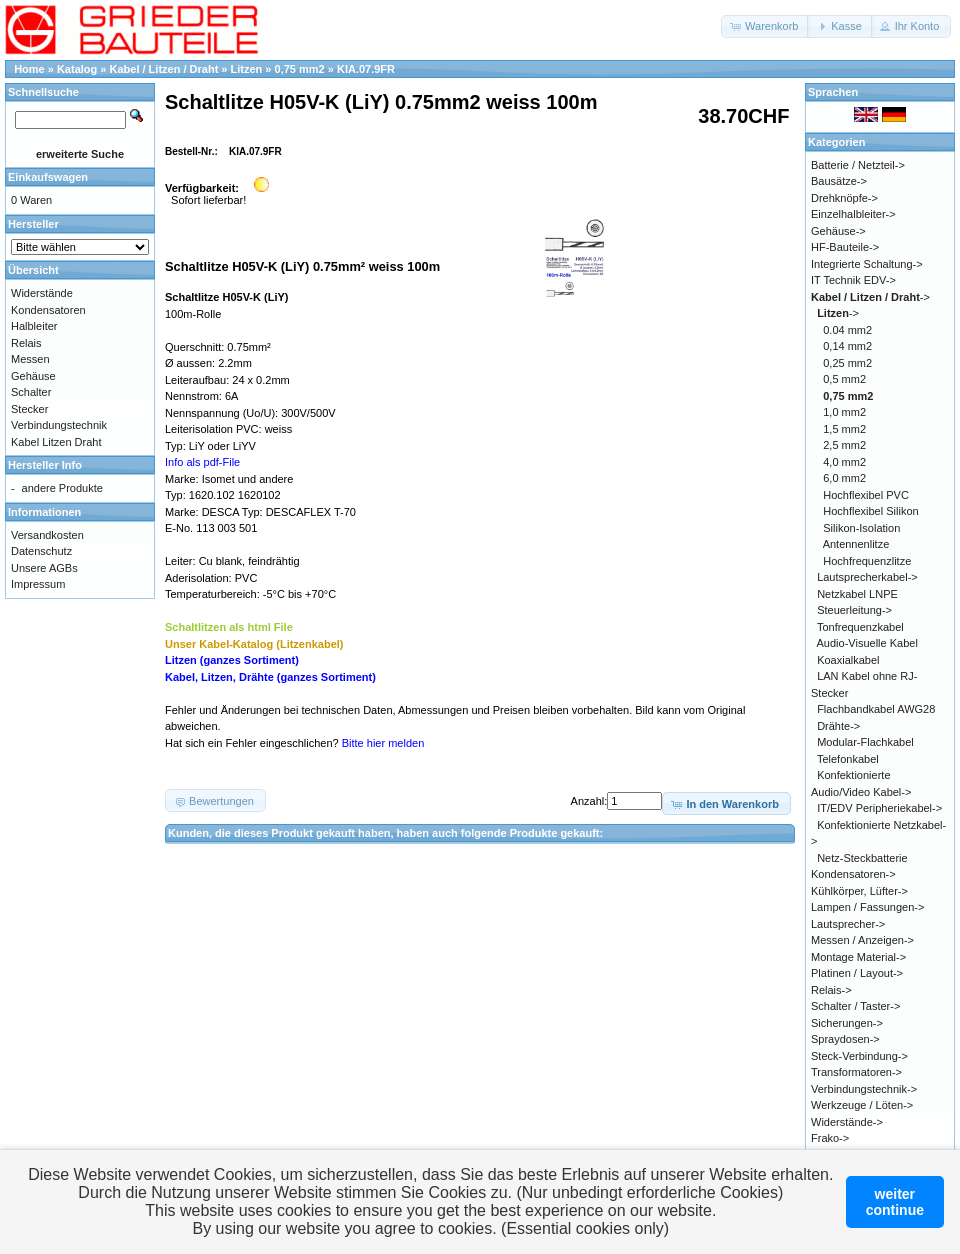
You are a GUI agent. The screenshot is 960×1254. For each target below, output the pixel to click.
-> (870, 297)
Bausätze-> (839, 181)
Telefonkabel (848, 759)
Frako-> (830, 1138)
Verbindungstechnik (59, 425)
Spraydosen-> (845, 1039)
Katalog (77, 69)
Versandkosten (47, 535)
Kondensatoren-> (853, 874)
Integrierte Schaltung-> (867, 264)
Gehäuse (33, 376)
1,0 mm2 (844, 412)
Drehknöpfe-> (844, 198)
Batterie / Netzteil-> (858, 165)
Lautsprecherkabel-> (867, 577)
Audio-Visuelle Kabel (867, 643)
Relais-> (831, 990)
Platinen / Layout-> (857, 973)
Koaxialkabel (848, 660)
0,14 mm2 (847, 346)
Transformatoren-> (856, 1072)
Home (29, 69)
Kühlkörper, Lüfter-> (859, 891)
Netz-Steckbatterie (862, 858)
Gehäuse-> (838, 231)
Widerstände (42, 293)
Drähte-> (838, 726)
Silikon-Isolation (861, 528)
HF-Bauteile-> (845, 247)
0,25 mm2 (847, 363)
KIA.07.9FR (366, 69)
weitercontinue (895, 1202)
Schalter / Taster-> (855, 1006)
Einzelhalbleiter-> (853, 214)
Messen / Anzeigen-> (862, 940)
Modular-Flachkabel (865, 742)
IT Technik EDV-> (853, 280)
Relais (26, 343)
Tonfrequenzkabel (860, 627)
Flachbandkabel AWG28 (876, 709)
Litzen (247, 69)
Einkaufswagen (48, 177)
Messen (30, 359)
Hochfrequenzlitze (867, 561)
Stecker (29, 409)
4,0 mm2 (844, 462)
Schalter (31, 392)
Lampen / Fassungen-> (867, 907)
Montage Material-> (858, 957)
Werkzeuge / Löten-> (862, 1105)
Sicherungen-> (847, 1023)
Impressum (38, 584)
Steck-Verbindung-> (859, 1056)
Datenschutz (41, 551)
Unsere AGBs (44, 568)
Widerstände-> (847, 1122)
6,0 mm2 (844, 478)
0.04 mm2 (847, 330)
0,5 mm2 (844, 379)
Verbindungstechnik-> (864, 1089)
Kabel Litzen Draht (56, 442)
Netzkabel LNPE (857, 594)
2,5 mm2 (844, 445)
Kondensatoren (48, 310)
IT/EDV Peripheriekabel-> (879, 808)
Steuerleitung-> (854, 610)
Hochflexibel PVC (866, 495)
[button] (765, 26)
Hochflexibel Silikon (870, 511)
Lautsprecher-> (848, 924)
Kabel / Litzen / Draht (164, 69)
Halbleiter (34, 326)
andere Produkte (62, 488)
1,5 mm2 (844, 429)
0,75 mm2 (300, 69)
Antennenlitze (856, 544)
